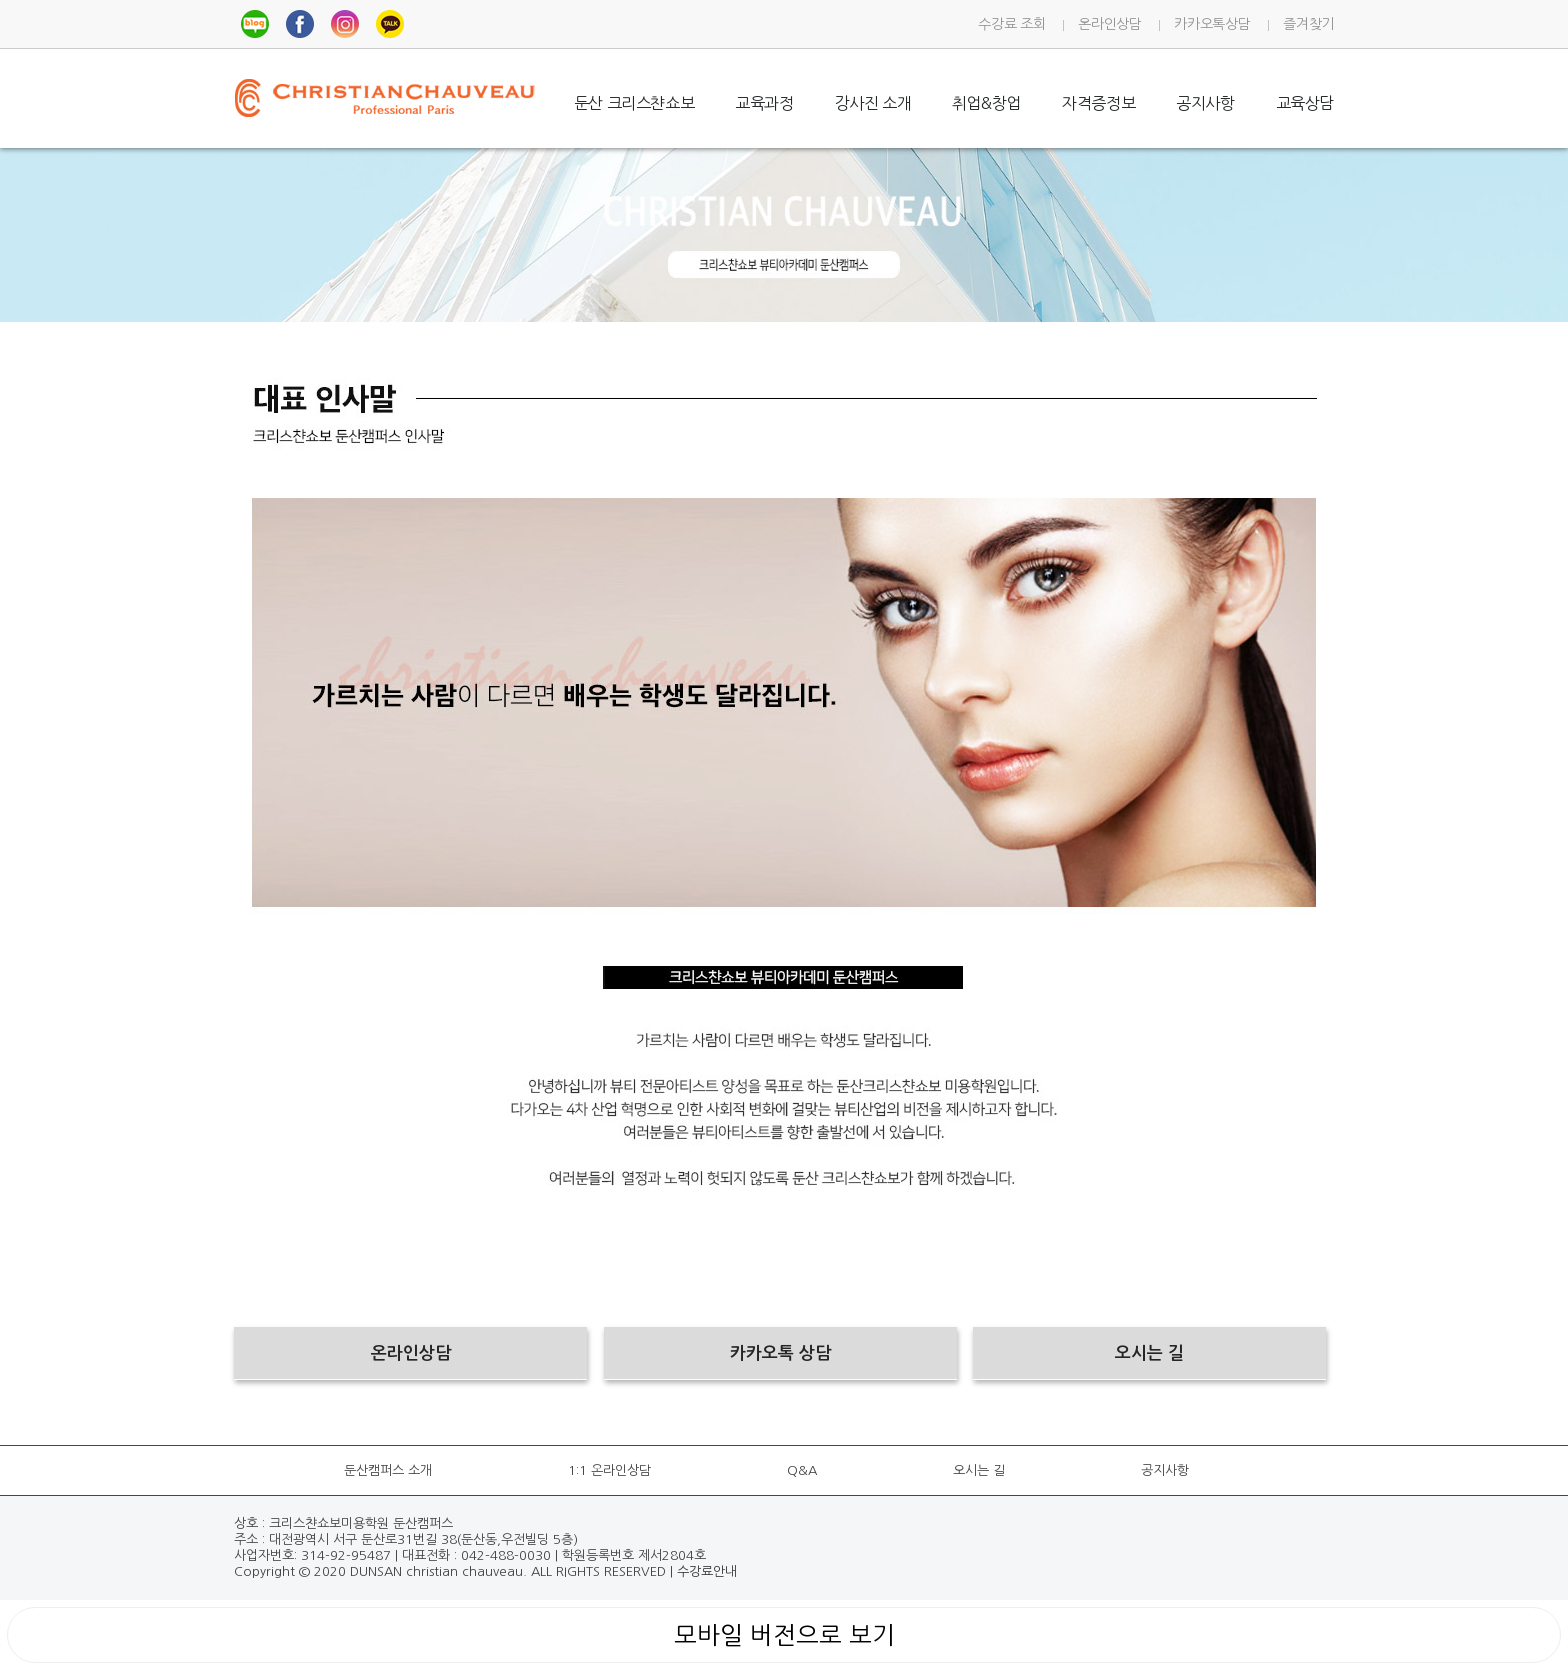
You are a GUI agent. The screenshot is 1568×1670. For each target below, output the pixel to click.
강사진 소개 (873, 103)
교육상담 (1305, 103)
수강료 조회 (1011, 24)
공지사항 (1205, 103)
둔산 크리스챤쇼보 (634, 103)
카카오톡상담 (1212, 24)
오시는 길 (979, 1470)
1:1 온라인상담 (609, 1470)
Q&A (802, 1470)
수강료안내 (707, 1571)
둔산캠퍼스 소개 (388, 1470)
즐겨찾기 (1308, 24)
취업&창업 (986, 103)
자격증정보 (1098, 103)
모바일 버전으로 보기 (784, 1635)
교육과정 (764, 103)
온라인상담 (1109, 24)
